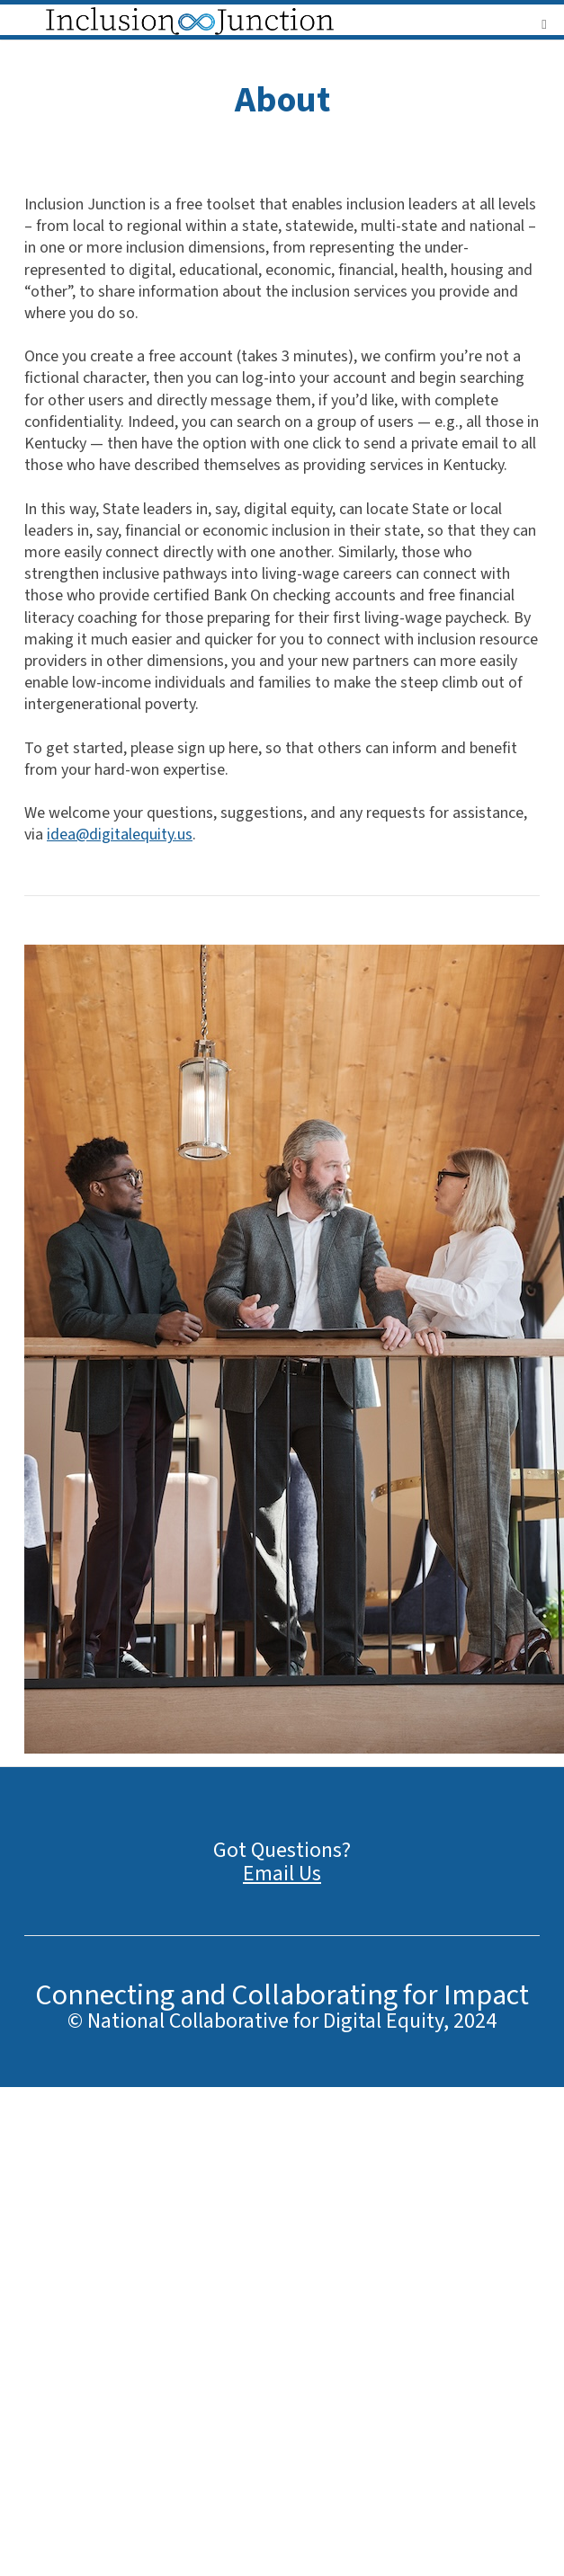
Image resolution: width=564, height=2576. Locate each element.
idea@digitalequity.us (119, 834)
